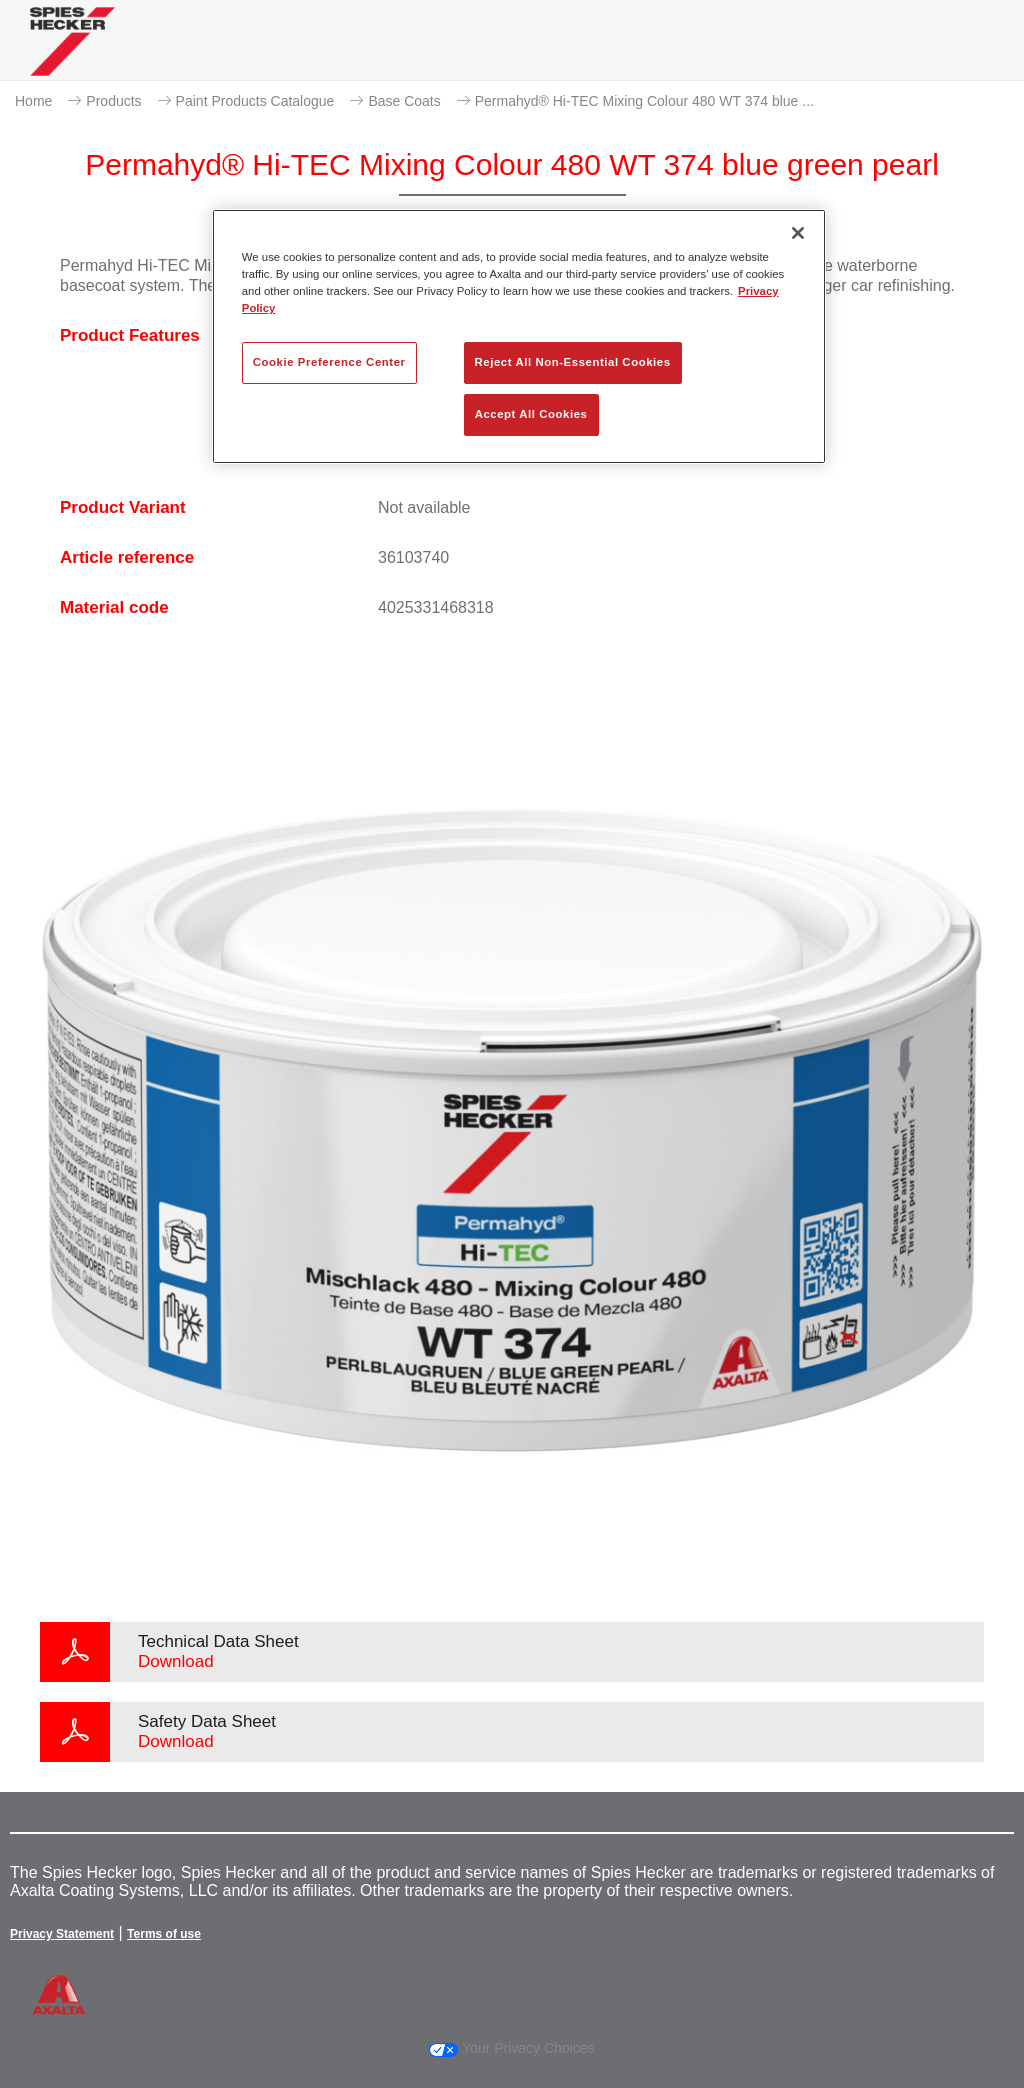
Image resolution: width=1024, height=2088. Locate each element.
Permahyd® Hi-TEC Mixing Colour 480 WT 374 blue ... (644, 101)
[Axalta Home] (72, 56)
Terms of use (164, 1934)
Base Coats (404, 101)
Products (113, 101)
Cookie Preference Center (329, 362)
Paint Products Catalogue (255, 101)
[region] (519, 336)
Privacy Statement (62, 1934)
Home (33, 101)
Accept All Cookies (531, 414)
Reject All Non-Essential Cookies (573, 362)
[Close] (798, 233)
